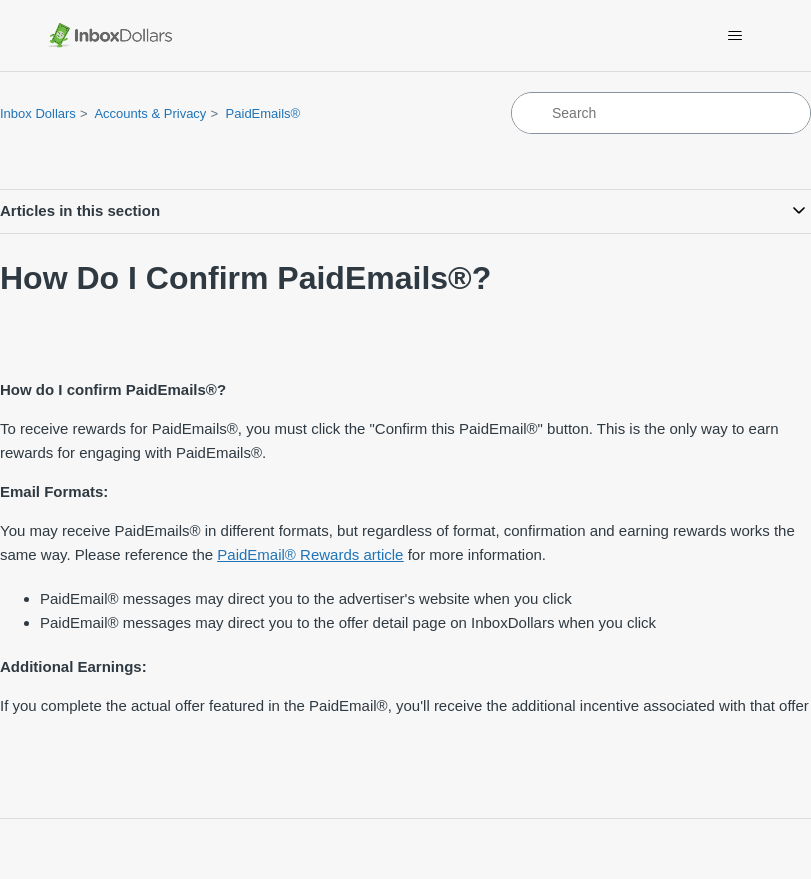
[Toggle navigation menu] (734, 36)
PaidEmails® (263, 113)
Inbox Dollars (38, 113)
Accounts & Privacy (150, 113)
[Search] (661, 113)
